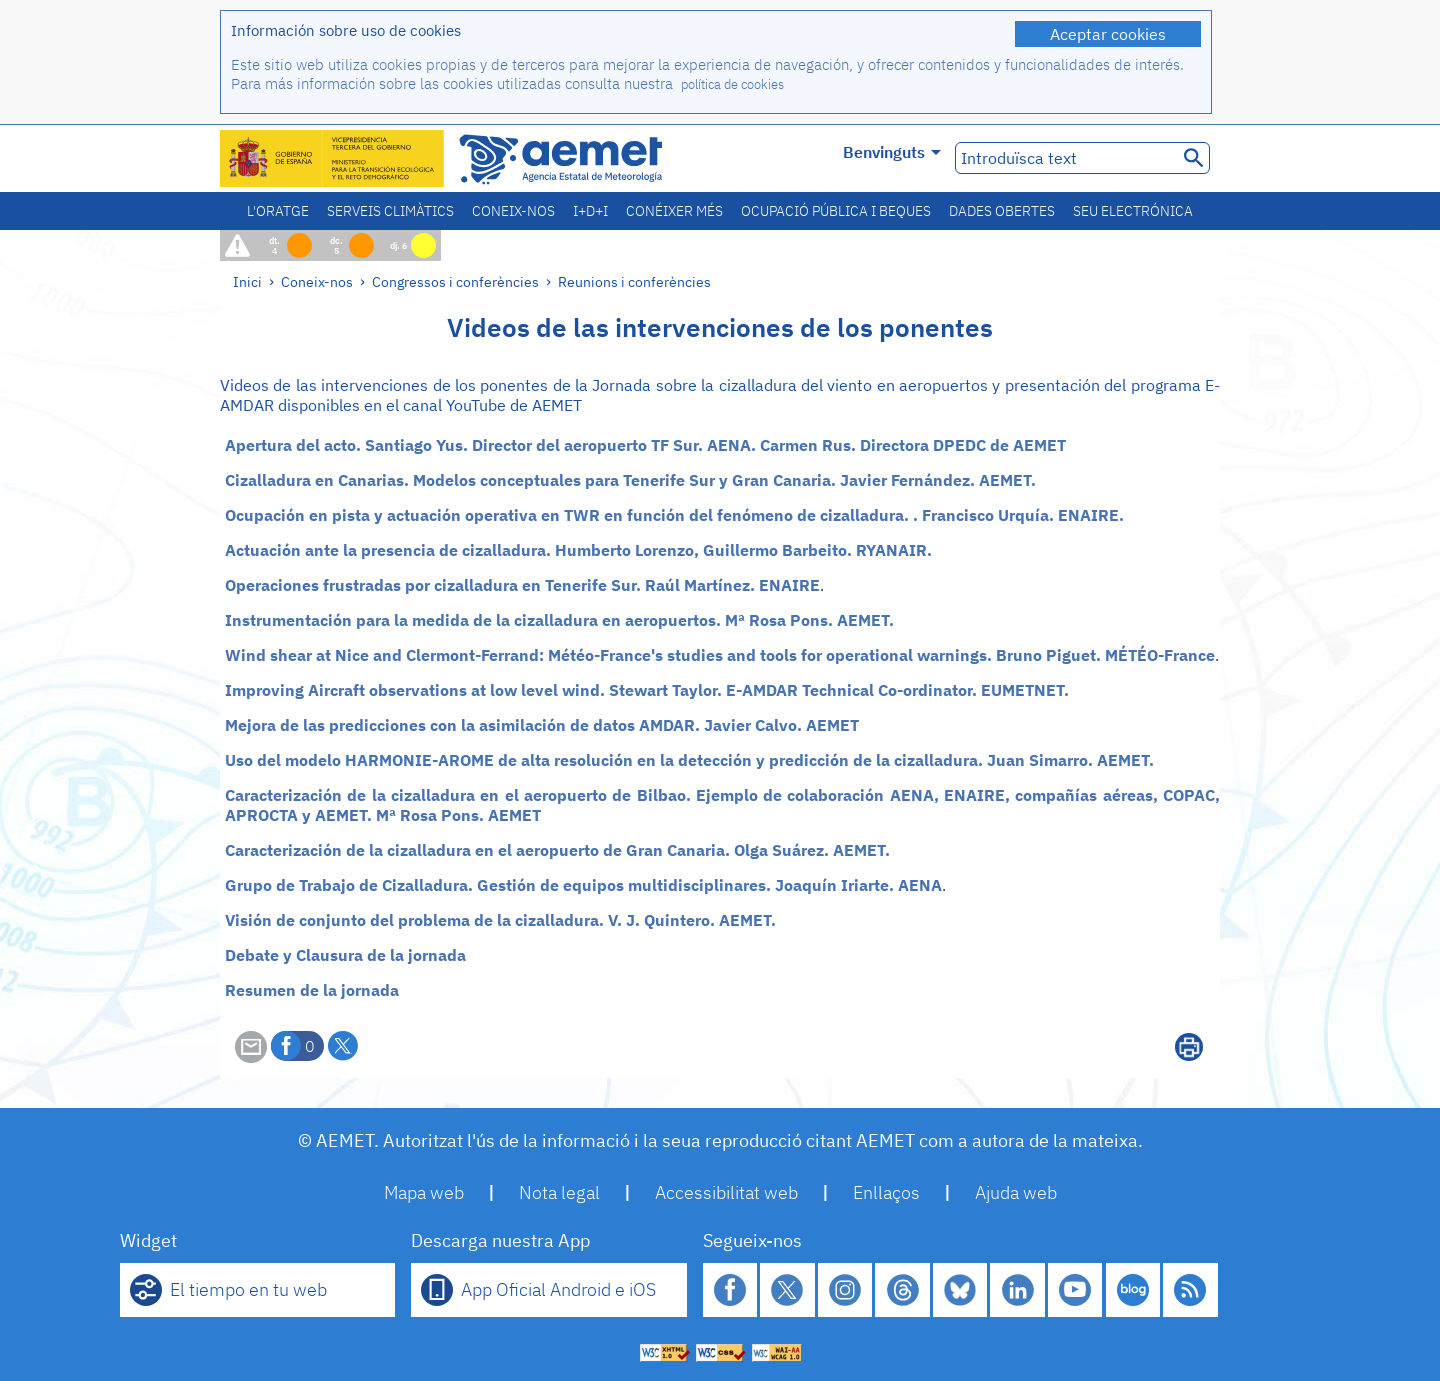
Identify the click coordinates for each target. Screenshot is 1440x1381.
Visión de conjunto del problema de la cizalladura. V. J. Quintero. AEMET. (500, 920)
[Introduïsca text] (1064, 158)
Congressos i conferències (455, 281)
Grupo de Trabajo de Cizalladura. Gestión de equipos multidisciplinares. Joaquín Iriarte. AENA (583, 885)
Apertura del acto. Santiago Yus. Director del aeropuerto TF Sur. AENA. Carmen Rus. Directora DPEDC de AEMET (645, 445)
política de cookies (732, 84)
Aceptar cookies (1108, 34)
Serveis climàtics (390, 211)
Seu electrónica (1133, 211)
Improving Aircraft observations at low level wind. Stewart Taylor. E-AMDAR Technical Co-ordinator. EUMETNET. (647, 690)
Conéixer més (674, 211)
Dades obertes (1002, 211)
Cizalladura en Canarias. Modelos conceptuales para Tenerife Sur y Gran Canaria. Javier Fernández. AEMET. (630, 480)
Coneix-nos (513, 211)
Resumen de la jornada (312, 990)
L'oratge (278, 211)
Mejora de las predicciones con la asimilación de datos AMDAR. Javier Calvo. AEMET (542, 725)
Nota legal (559, 1192)
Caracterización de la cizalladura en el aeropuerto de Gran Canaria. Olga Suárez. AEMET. (557, 850)
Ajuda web (1016, 1192)
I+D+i (590, 211)
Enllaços (886, 1192)
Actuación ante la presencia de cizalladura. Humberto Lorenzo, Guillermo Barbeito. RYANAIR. (578, 550)
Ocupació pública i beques (836, 211)
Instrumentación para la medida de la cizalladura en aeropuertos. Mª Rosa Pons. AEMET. (559, 620)
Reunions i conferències (634, 281)
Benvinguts (892, 152)
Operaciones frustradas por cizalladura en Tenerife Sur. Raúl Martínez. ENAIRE (522, 585)
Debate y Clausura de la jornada (345, 955)
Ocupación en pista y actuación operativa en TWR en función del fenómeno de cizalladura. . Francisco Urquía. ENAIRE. (674, 515)
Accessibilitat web (726, 1192)
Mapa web (424, 1192)
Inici (247, 281)
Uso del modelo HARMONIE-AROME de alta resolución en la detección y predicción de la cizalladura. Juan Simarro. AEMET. (689, 760)
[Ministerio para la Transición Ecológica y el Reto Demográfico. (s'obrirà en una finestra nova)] (333, 158)
